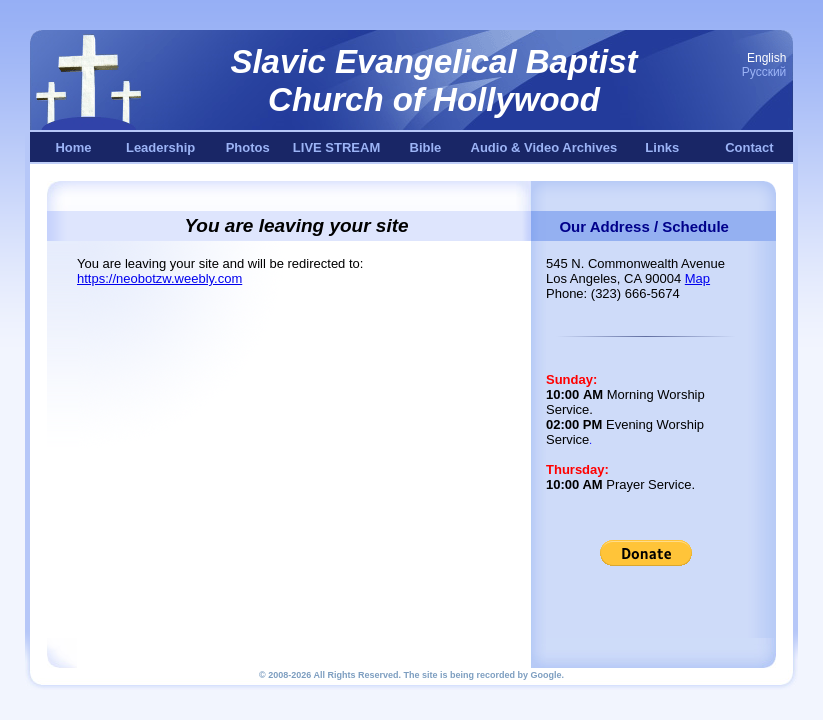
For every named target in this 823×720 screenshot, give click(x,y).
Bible (426, 147)
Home (73, 147)
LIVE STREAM (336, 147)
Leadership (160, 147)
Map (697, 278)
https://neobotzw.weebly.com (159, 278)
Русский (764, 72)
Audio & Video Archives (544, 147)
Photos (248, 147)
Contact (749, 147)
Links (662, 147)
